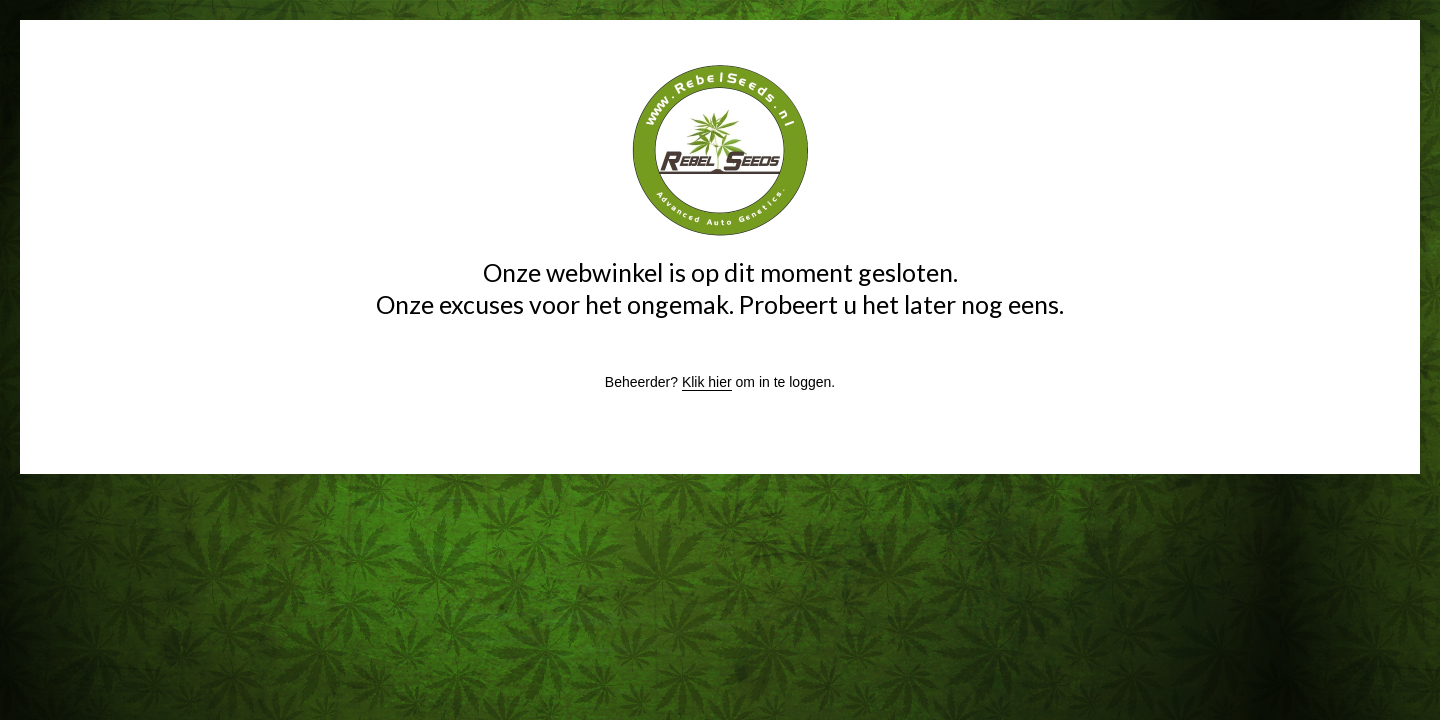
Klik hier (707, 382)
